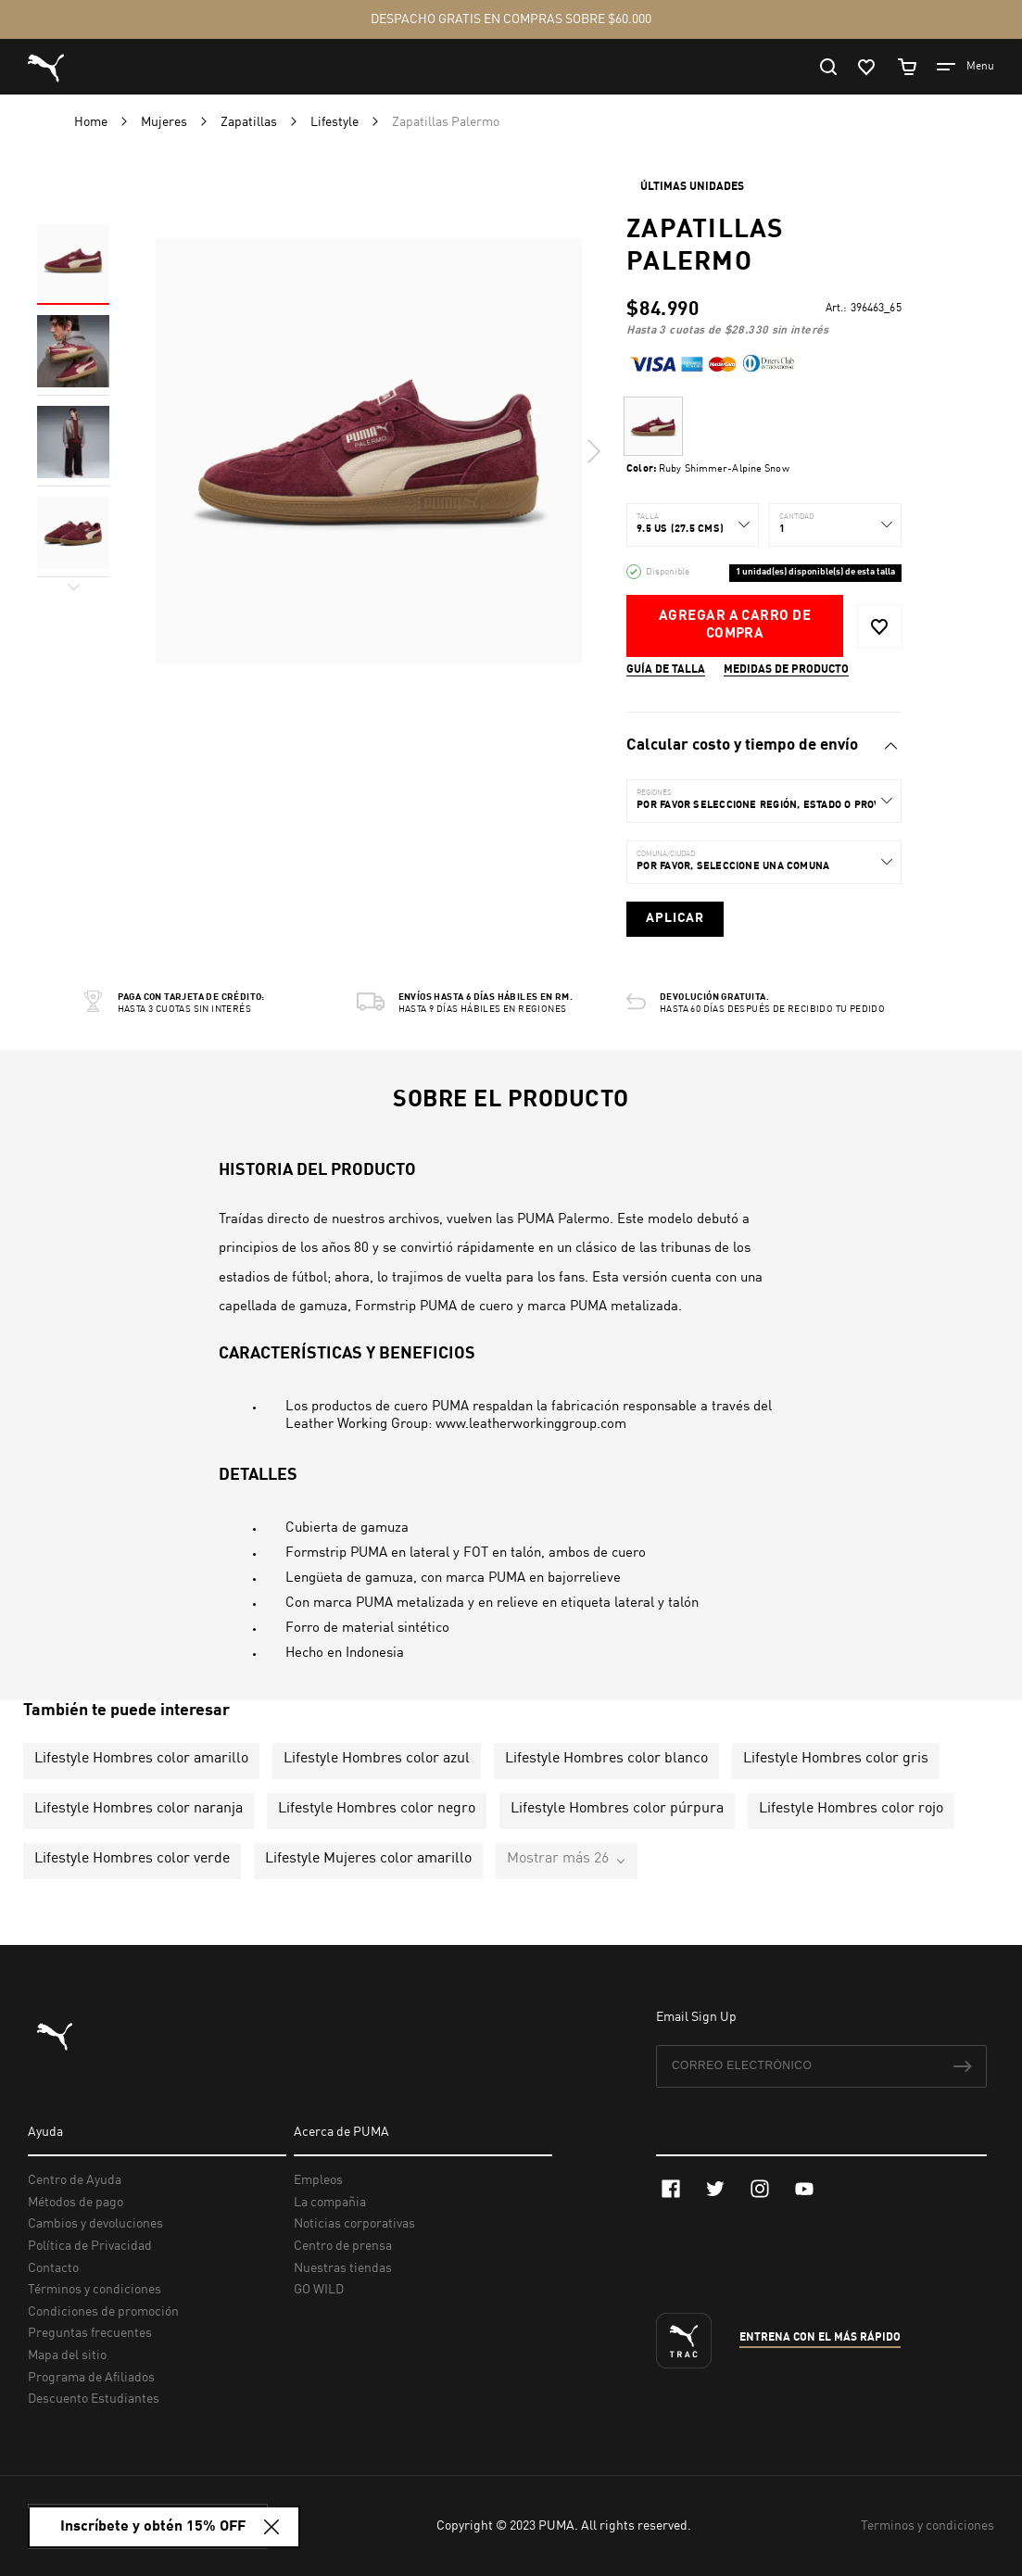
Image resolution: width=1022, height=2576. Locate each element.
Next (593, 451)
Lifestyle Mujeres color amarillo (368, 1858)
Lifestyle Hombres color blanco (606, 1758)
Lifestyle (335, 122)
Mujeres (165, 122)
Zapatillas (250, 122)
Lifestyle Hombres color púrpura (617, 1808)
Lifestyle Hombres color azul (377, 1758)
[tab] (763, 746)
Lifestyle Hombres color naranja (138, 1808)
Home (92, 122)
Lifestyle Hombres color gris (835, 1758)
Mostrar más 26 (558, 1858)
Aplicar (675, 918)
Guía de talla (665, 670)
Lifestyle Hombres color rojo (851, 1808)
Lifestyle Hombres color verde (132, 1858)
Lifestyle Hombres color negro (376, 1808)
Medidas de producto (786, 670)
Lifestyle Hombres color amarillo (141, 1758)
